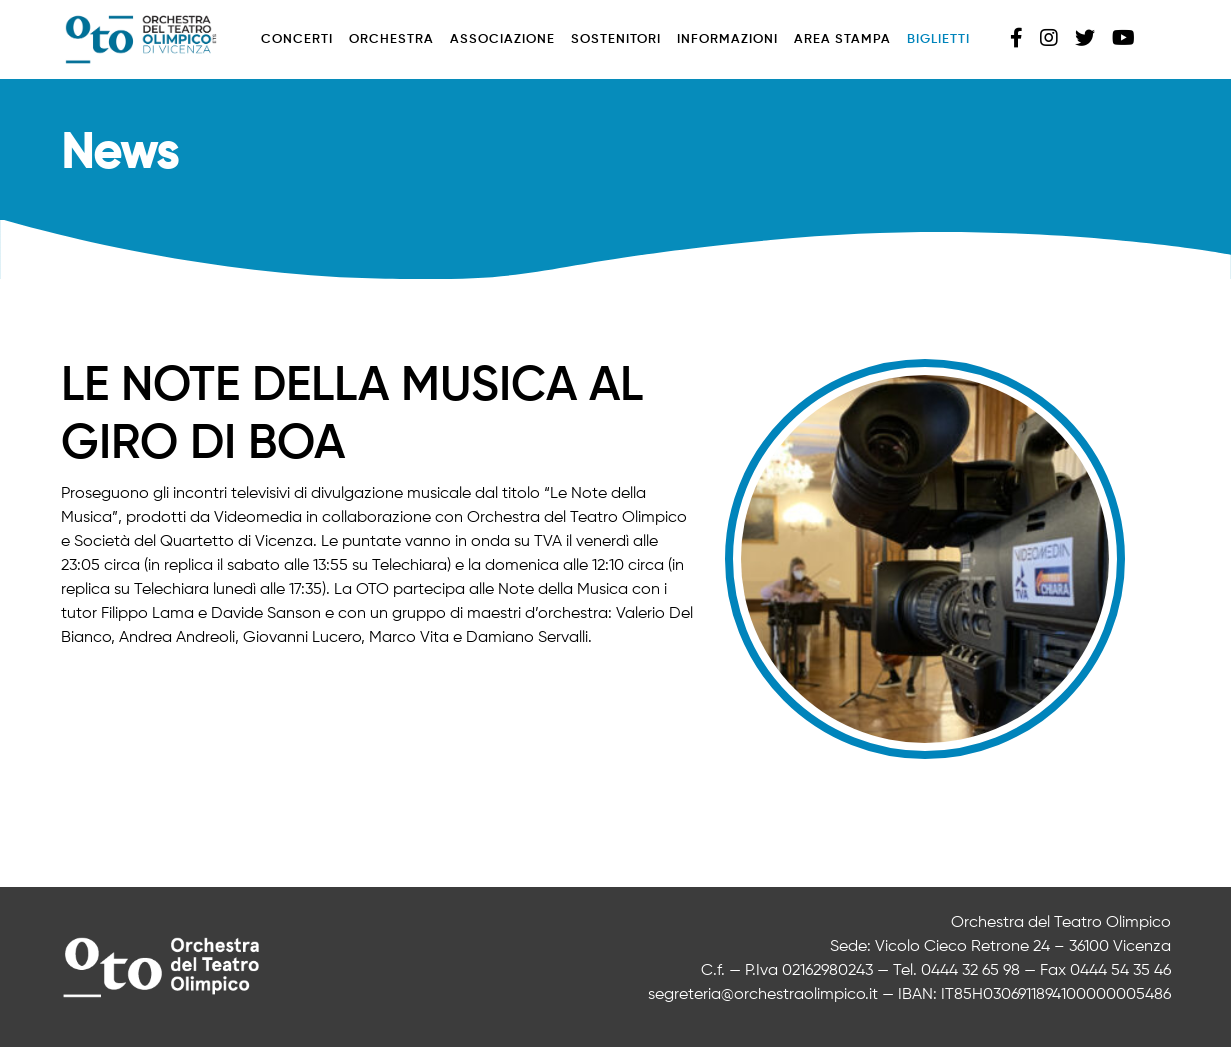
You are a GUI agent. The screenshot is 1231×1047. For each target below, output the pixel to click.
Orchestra (391, 39)
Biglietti (938, 39)
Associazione (502, 39)
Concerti (297, 39)
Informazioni (727, 39)
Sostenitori (616, 39)
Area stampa (842, 39)
